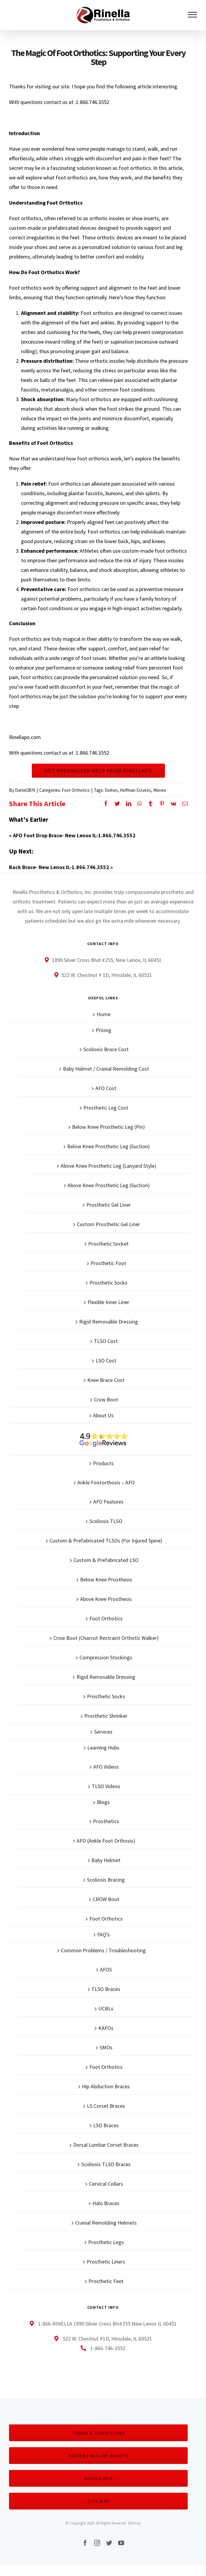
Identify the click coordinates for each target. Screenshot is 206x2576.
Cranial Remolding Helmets (106, 2237)
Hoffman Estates (135, 805)
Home (103, 1029)
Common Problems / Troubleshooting (103, 1965)
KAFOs (105, 2042)
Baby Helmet (106, 1875)
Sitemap (134, 2538)
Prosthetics (106, 1836)
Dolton (111, 805)
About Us (103, 1430)
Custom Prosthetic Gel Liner (108, 1239)
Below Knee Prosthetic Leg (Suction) (108, 1161)
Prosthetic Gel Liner (108, 1219)
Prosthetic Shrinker (105, 1730)
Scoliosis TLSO (105, 1536)
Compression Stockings (105, 1672)
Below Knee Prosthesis (106, 1594)
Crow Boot (106, 1414)
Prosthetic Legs (106, 2257)
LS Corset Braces (106, 2120)
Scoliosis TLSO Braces (106, 2179)
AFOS (106, 1984)
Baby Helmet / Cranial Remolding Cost (106, 1083)
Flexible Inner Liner (108, 1317)
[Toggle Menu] (192, 14)
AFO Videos (106, 1781)
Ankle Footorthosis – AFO (106, 1497)
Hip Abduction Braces (106, 2101)
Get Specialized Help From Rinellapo (98, 778)
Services (103, 1746)
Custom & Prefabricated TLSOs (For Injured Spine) (105, 1555)
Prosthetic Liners (106, 2276)
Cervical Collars (106, 2198)
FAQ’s (103, 1949)
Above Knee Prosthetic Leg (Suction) (108, 1200)
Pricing (103, 1045)
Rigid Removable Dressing (108, 1336)
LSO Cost (106, 1375)
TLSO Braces (105, 2004)
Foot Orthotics (76, 805)
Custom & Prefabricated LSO (106, 1575)
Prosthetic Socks (108, 1297)
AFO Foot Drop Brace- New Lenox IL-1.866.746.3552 (74, 850)
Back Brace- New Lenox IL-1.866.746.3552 (59, 882)
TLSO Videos (106, 1801)
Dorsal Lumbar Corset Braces (106, 2159)
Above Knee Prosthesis (106, 1613)
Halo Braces (105, 2218)
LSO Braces (106, 2140)
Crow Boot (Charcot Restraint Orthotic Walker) (106, 1652)
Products (103, 1478)
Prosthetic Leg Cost (105, 1122)
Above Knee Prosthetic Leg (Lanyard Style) (108, 1180)
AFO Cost (105, 1103)
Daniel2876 (25, 805)
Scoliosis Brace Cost (106, 1064)
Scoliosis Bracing (106, 1894)
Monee (159, 805)
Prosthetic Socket (108, 1258)
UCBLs (105, 2023)
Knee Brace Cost (105, 1395)
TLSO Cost (106, 1356)
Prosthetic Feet (106, 2296)
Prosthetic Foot (108, 1278)
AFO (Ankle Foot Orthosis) (106, 1855)
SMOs (106, 2062)
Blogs (103, 1817)
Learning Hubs (103, 1762)
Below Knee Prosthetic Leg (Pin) (108, 1141)
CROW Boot (106, 1914)
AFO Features (108, 1516)
